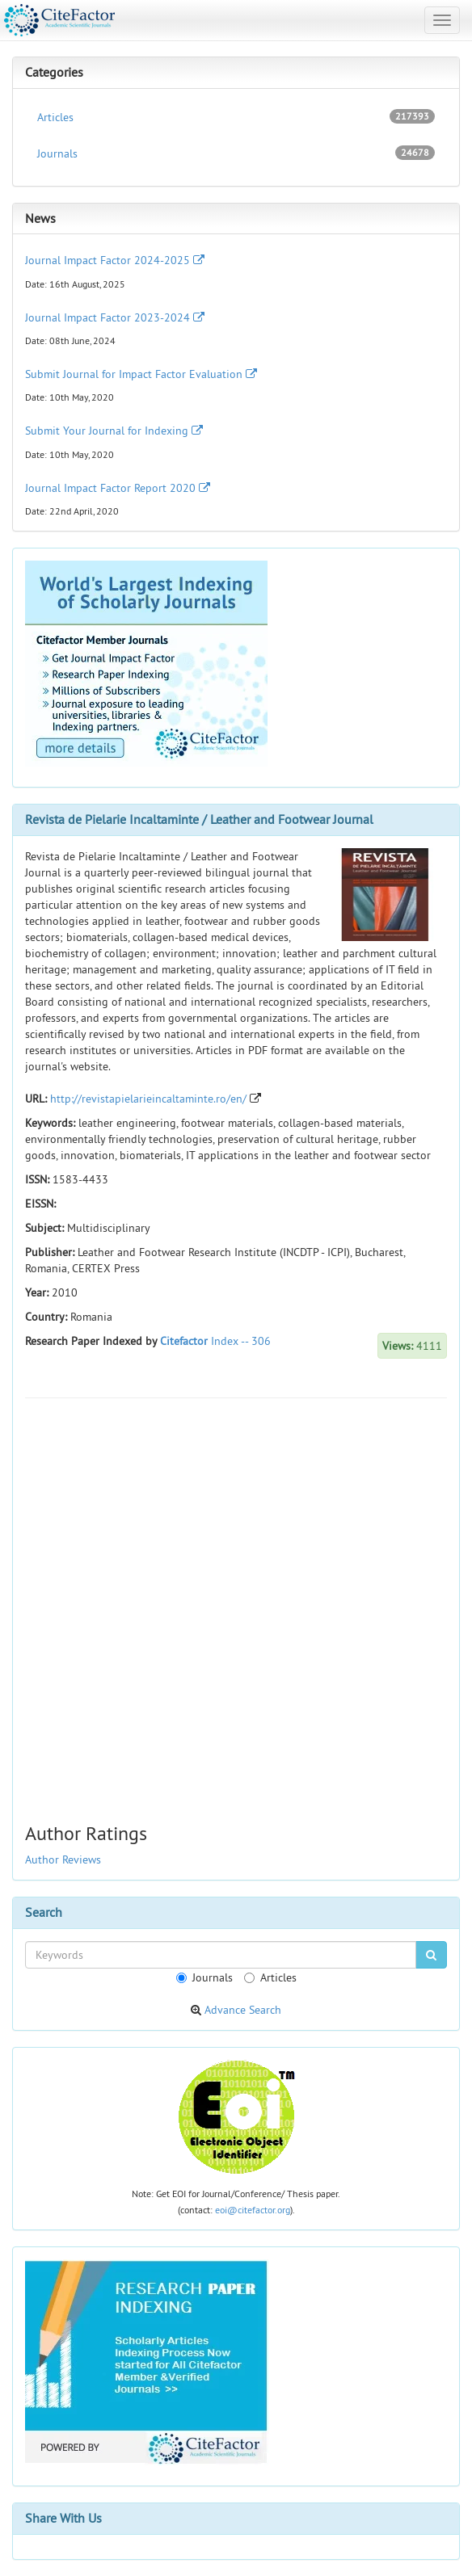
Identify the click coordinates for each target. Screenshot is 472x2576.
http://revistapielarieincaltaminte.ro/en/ (148, 1098)
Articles (236, 116)
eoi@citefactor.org (252, 2210)
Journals (236, 153)
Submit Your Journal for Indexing (114, 430)
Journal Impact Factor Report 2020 (117, 488)
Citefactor (184, 1341)
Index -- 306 (241, 1341)
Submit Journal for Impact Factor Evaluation (141, 374)
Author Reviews (63, 1859)
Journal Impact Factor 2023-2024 (114, 317)
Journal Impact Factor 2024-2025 (114, 260)
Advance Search (242, 2009)
